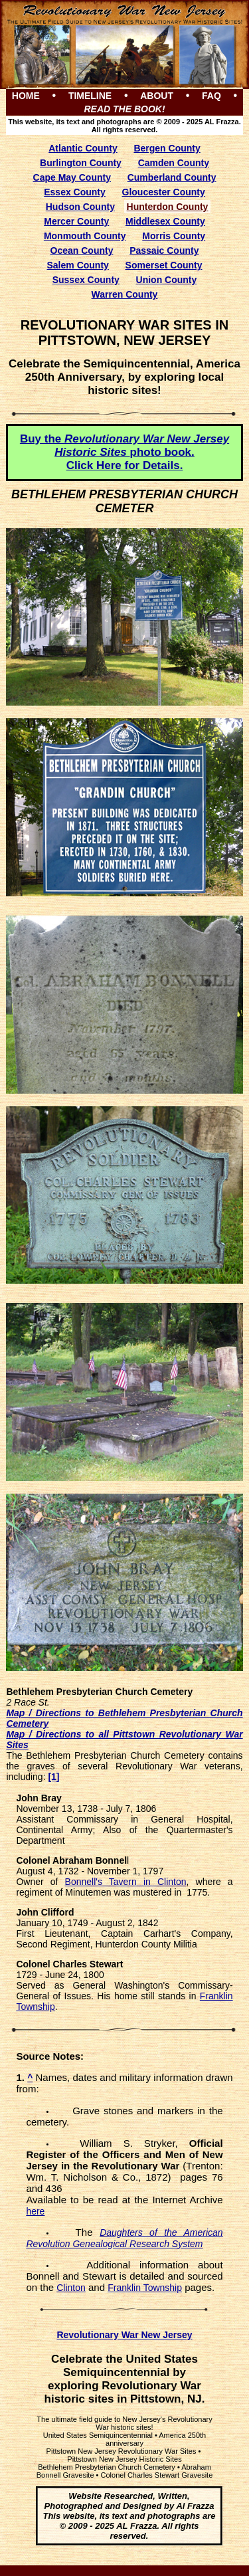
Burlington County (81, 162)
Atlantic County (82, 148)
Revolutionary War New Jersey (124, 2334)
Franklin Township (145, 2287)
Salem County (78, 265)
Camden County (173, 162)
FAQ (211, 95)
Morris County (173, 236)
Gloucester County (163, 192)
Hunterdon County (167, 206)
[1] (53, 1776)
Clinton (71, 2287)
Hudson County (80, 206)
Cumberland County (171, 177)
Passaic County (164, 250)
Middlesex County (165, 221)
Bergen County (166, 148)
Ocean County (82, 250)
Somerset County (164, 265)
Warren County (125, 294)
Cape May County (72, 177)
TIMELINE (90, 95)
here (35, 2211)
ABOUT (156, 95)
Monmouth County (85, 236)
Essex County (75, 192)
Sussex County (86, 279)
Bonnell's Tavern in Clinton (126, 1881)
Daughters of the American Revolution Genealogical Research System (124, 2238)
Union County (166, 279)
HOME (26, 95)
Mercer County (76, 221)
